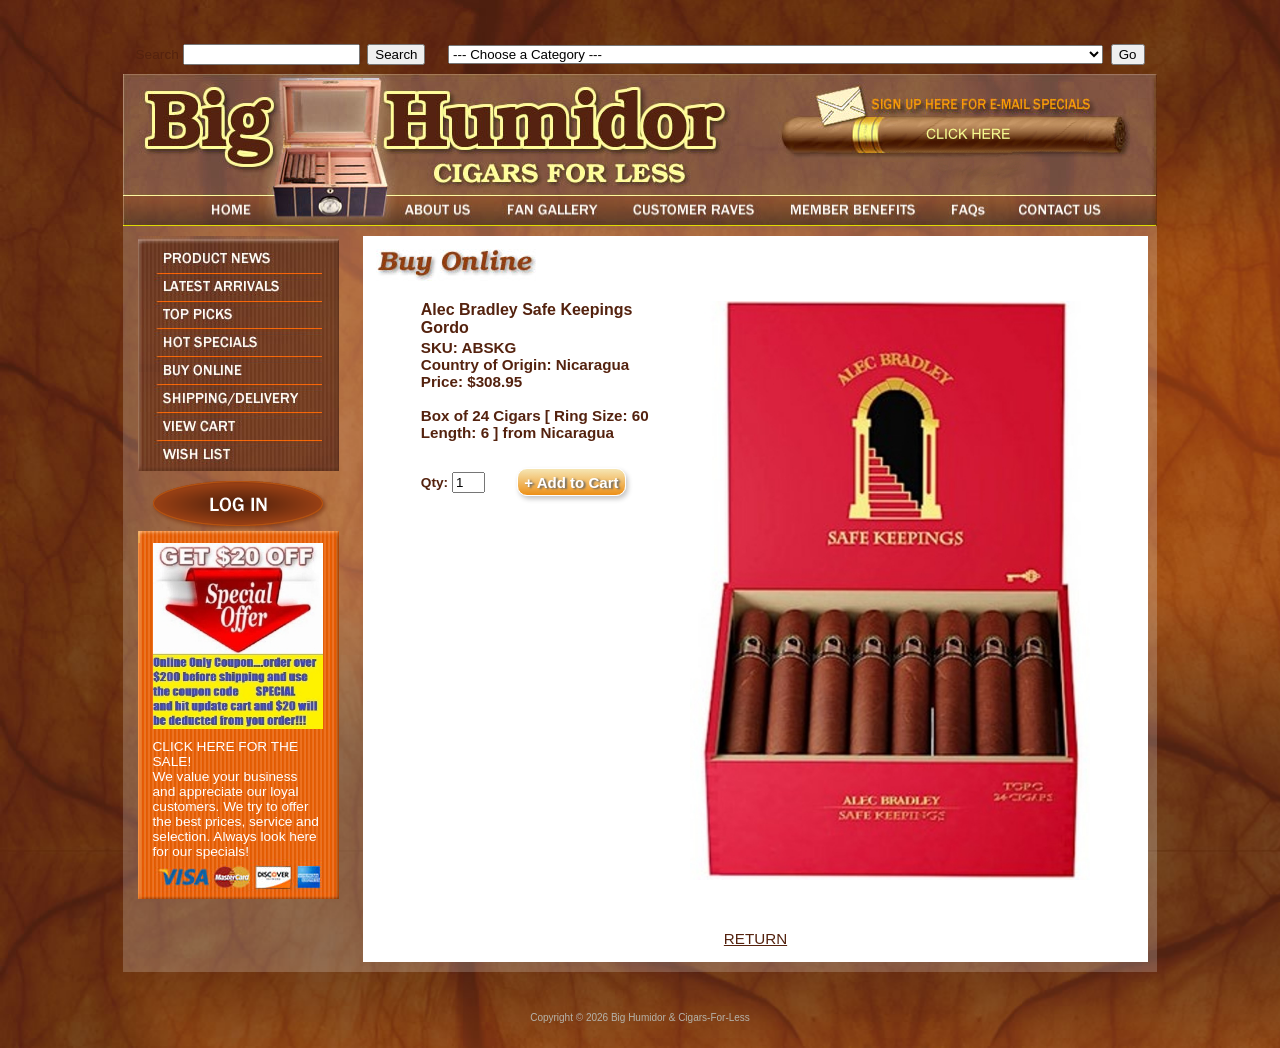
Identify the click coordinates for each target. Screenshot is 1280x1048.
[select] (775, 54)
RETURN (755, 938)
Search (157, 54)
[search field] (271, 54)
